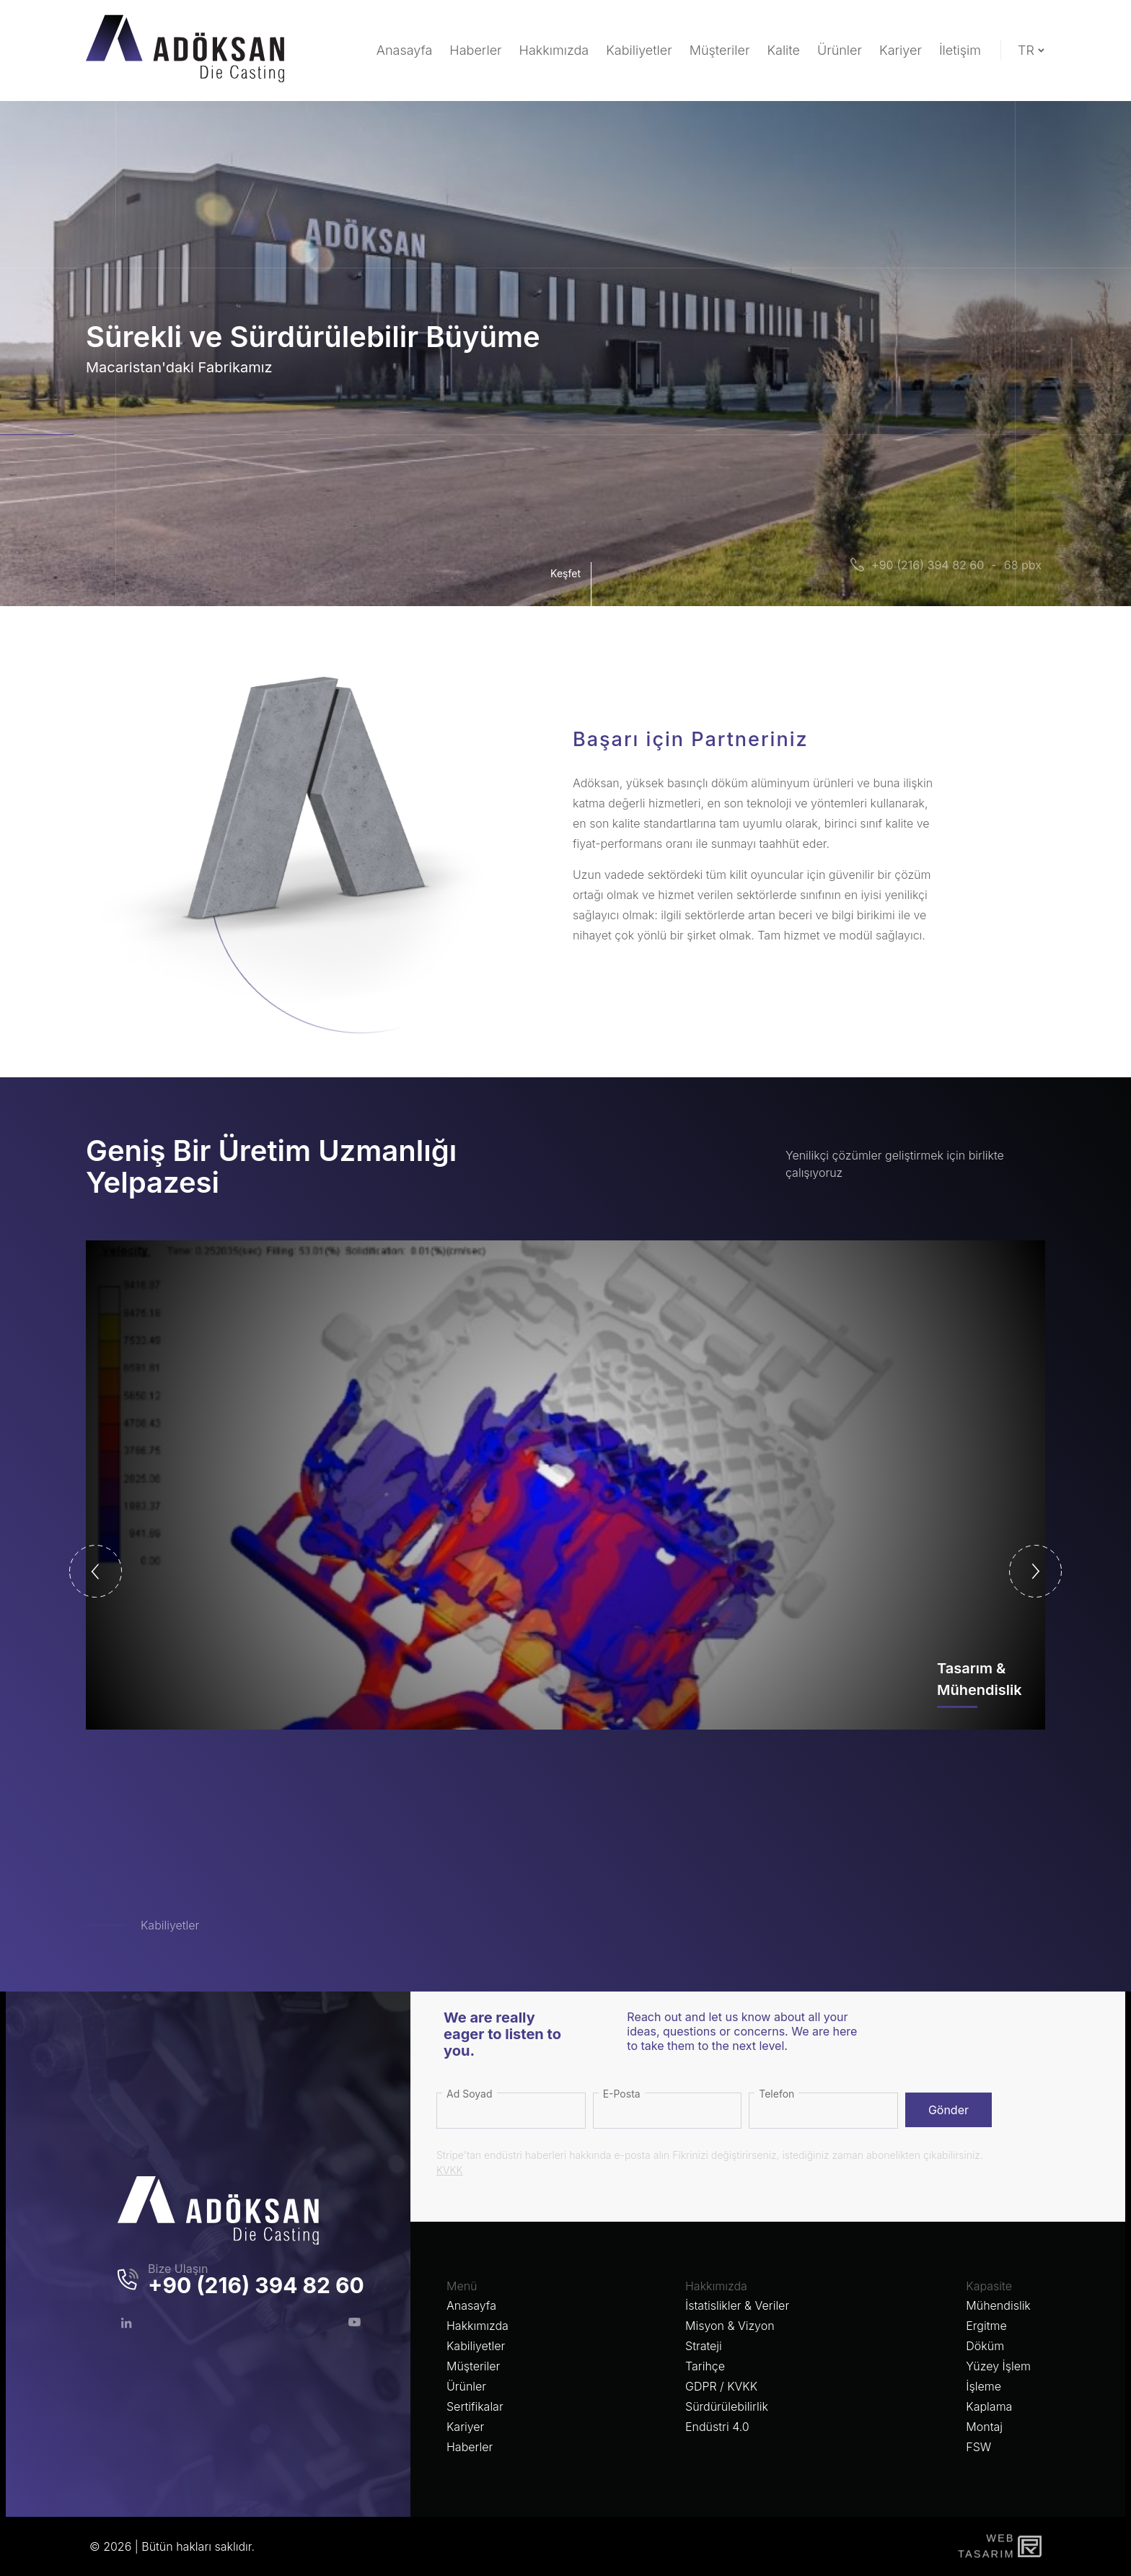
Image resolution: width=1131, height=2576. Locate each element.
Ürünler (466, 2386)
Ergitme (986, 2325)
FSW (978, 2447)
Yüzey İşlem (998, 2366)
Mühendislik (998, 2305)
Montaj (984, 2426)
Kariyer (465, 2426)
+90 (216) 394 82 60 (927, 565)
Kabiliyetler (170, 1925)
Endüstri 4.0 (717, 2426)
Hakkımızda (477, 2325)
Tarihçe (705, 2366)
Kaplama (989, 2406)
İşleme (983, 2386)
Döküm (985, 2346)
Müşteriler (473, 2366)
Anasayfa (471, 2305)
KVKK (449, 2170)
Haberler (469, 2447)
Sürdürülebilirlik (726, 2406)
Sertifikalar (474, 2406)
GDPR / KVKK (721, 2386)
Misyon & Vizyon (730, 2325)
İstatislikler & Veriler (737, 2305)
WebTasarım (984, 2546)
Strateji (703, 2346)
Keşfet (569, 584)
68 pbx (1023, 565)
